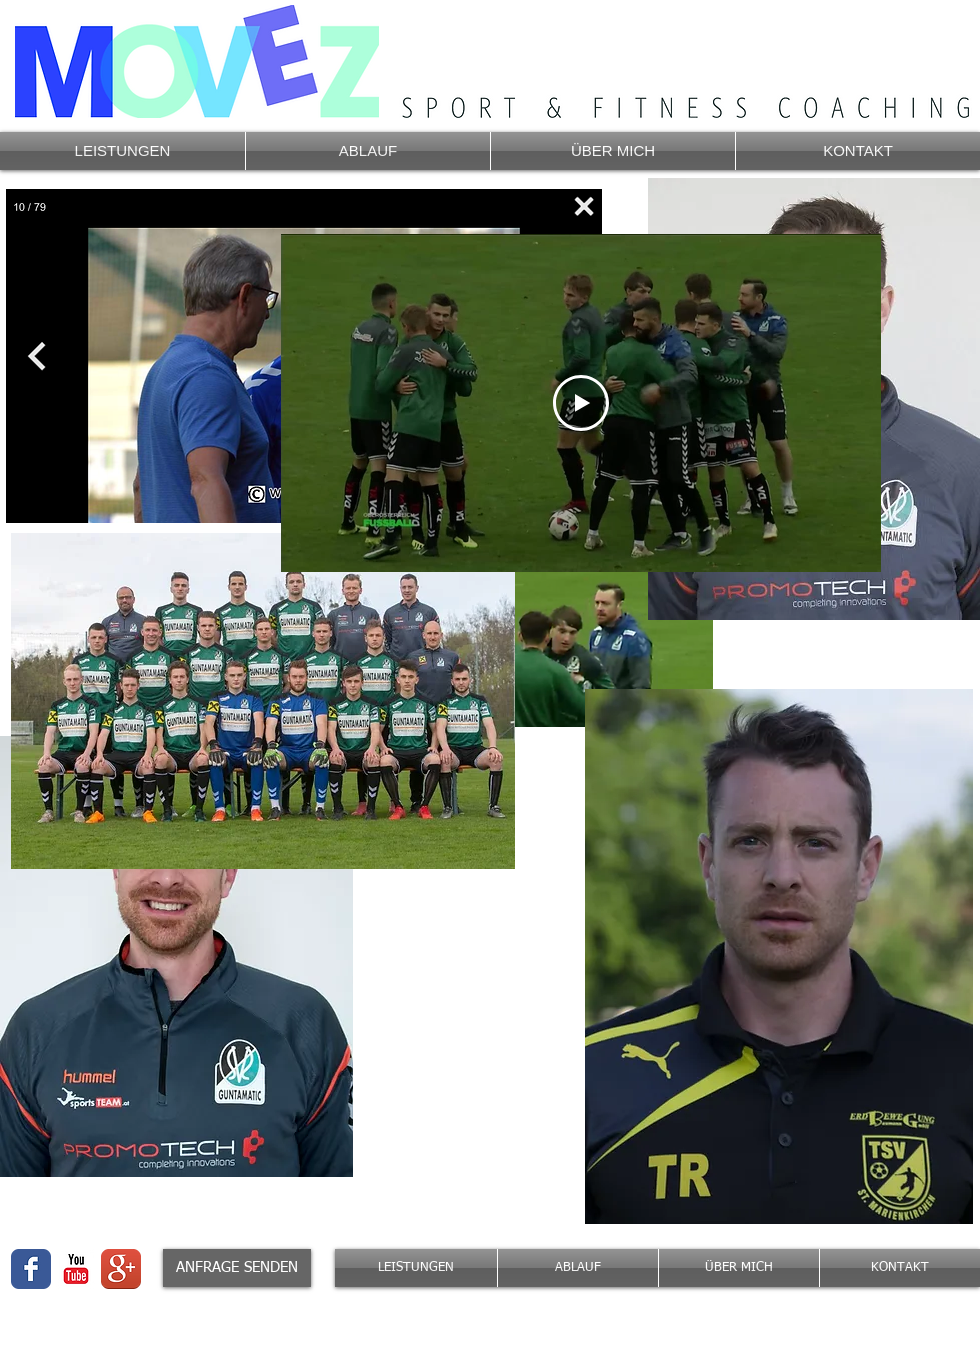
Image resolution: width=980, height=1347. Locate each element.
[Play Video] (581, 403)
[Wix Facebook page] (31, 1269)
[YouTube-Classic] (76, 1269)
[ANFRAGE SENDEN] (237, 1268)
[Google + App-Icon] (121, 1269)
